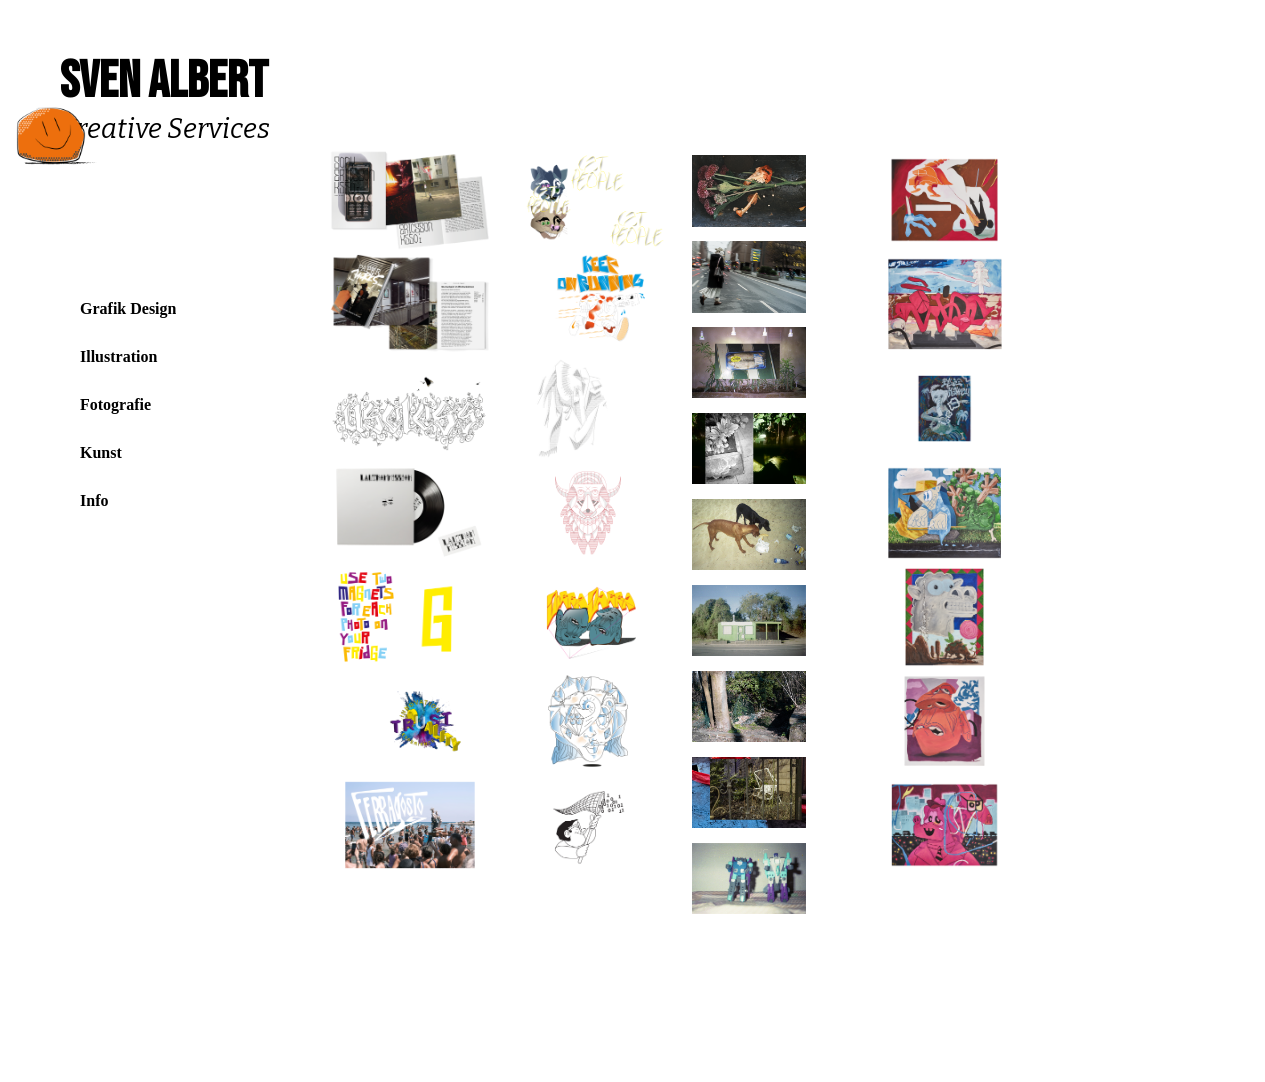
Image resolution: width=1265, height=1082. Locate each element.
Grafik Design (128, 308)
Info (94, 500)
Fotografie (115, 404)
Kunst (101, 452)
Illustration (118, 356)
